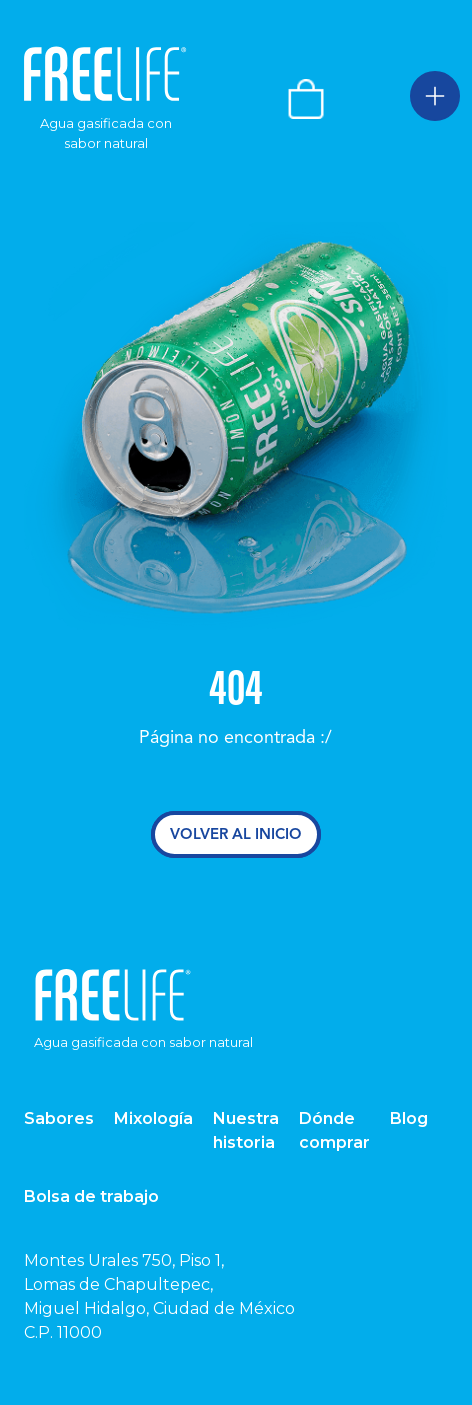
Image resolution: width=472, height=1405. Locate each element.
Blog (409, 1118)
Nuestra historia (246, 1130)
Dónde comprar (334, 1130)
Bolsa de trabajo (91, 1196)
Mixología (153, 1118)
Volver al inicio (236, 834)
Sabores (59, 1118)
